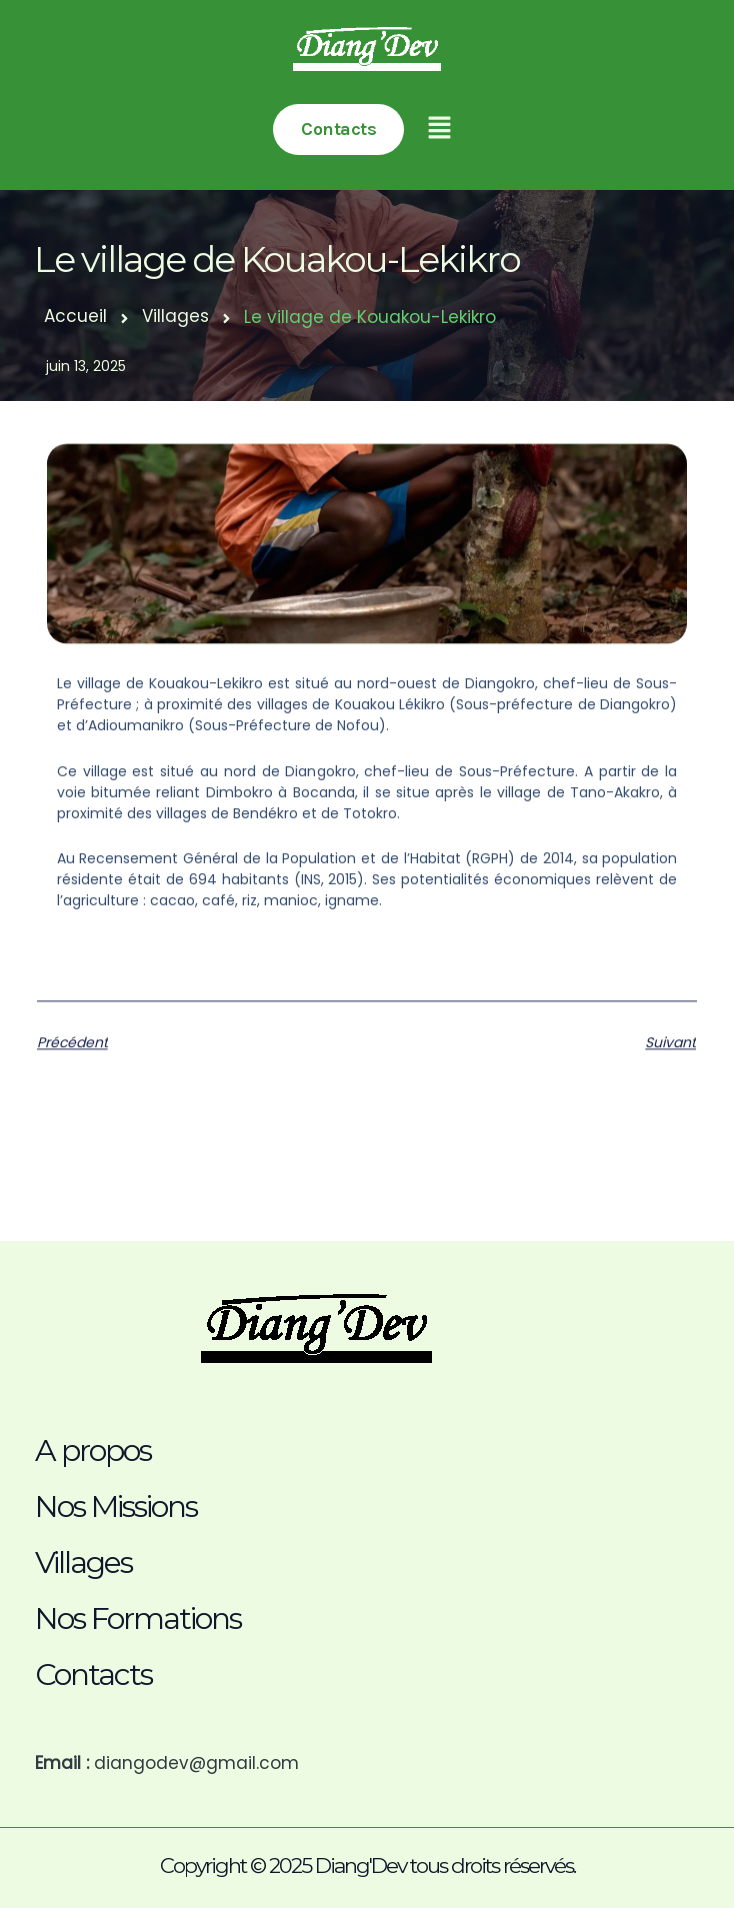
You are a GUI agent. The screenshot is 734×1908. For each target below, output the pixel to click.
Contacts (93, 1674)
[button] (440, 129)
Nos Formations (138, 1618)
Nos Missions (116, 1506)
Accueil (75, 316)
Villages (175, 316)
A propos (93, 1450)
